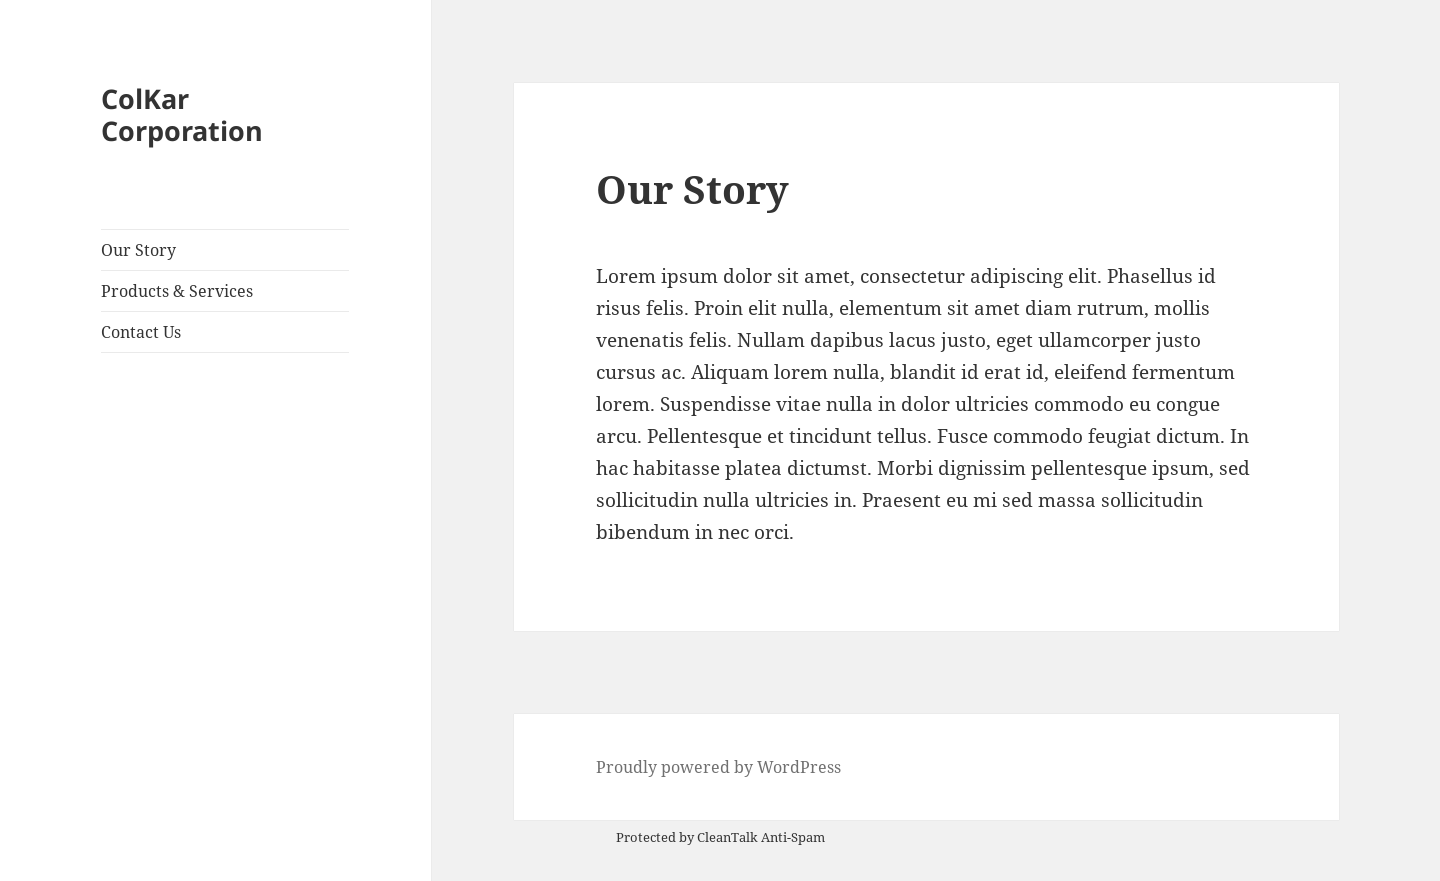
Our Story (138, 250)
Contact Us (141, 332)
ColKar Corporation (182, 114)
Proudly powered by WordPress (718, 767)
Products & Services (177, 291)
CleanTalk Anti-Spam (761, 837)
